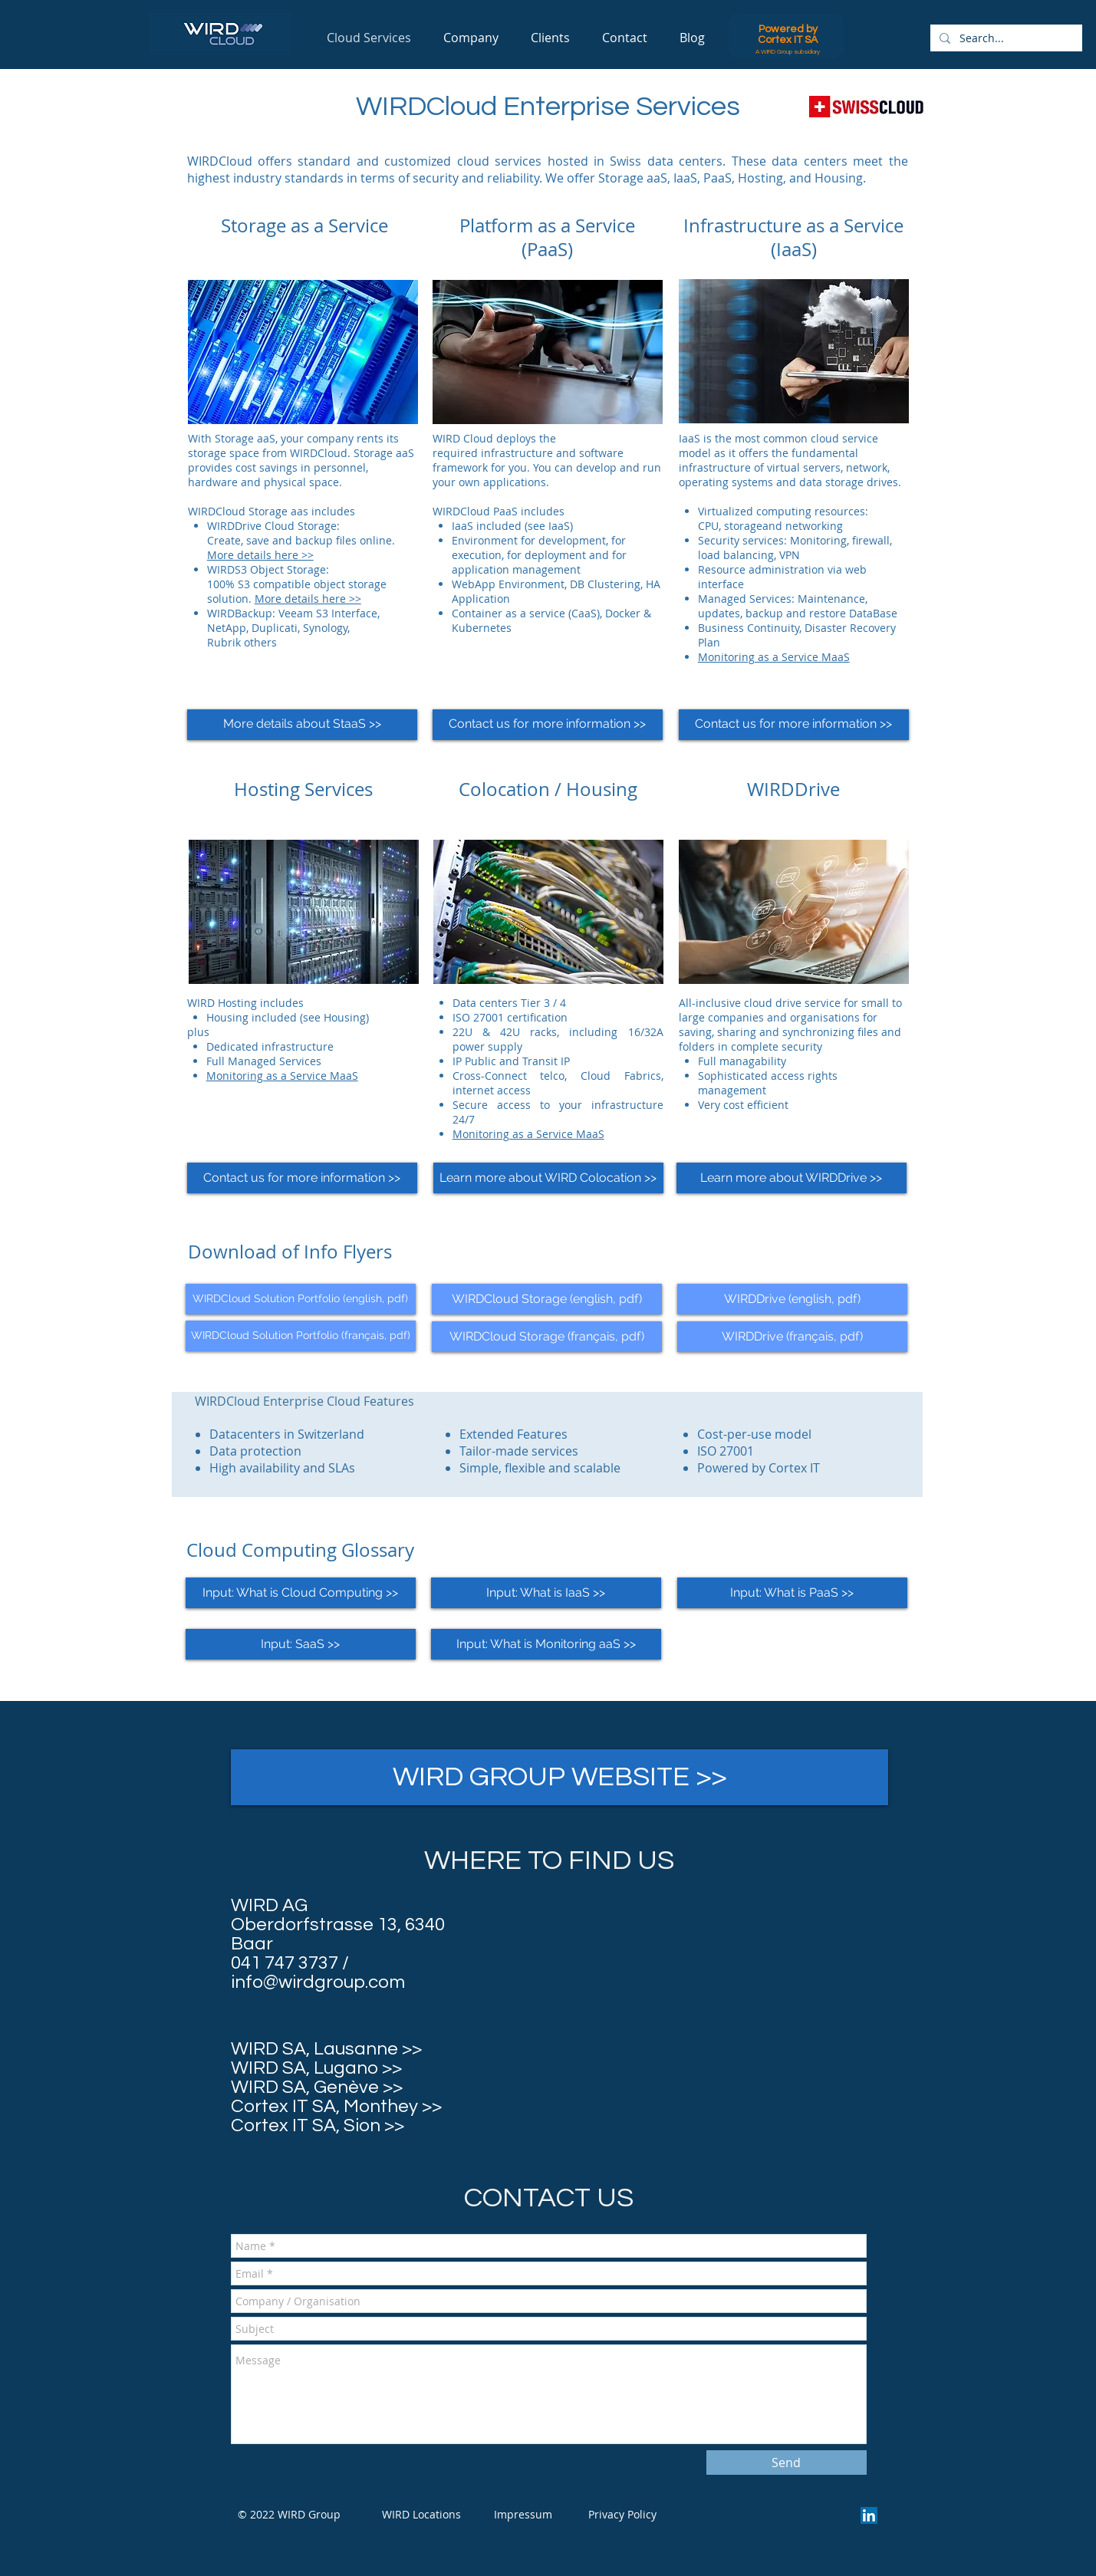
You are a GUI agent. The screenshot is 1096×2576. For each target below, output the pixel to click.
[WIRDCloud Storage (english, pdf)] (547, 1299)
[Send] (786, 2462)
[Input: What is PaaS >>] (792, 1593)
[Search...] (1004, 38)
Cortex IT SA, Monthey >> (336, 2106)
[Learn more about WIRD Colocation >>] (548, 1178)
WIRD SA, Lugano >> (316, 2068)
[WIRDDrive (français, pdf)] (792, 1336)
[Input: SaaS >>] (301, 1644)
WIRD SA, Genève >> (317, 2087)
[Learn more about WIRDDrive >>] (791, 1178)
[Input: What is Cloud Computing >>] (301, 1593)
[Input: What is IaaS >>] (546, 1593)
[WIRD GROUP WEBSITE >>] (559, 1777)
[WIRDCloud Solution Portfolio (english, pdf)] (301, 1299)
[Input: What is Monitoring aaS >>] (546, 1644)
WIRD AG (269, 1905)
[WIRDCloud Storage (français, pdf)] (547, 1336)
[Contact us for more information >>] (548, 724)
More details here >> (260, 555)
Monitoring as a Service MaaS (774, 657)
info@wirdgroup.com (318, 1982)
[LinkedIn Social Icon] (869, 2515)
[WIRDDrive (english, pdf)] (792, 1299)
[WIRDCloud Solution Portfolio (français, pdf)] (301, 1336)
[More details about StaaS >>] (302, 724)
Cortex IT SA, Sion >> (317, 2125)
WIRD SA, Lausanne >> (326, 2048)
